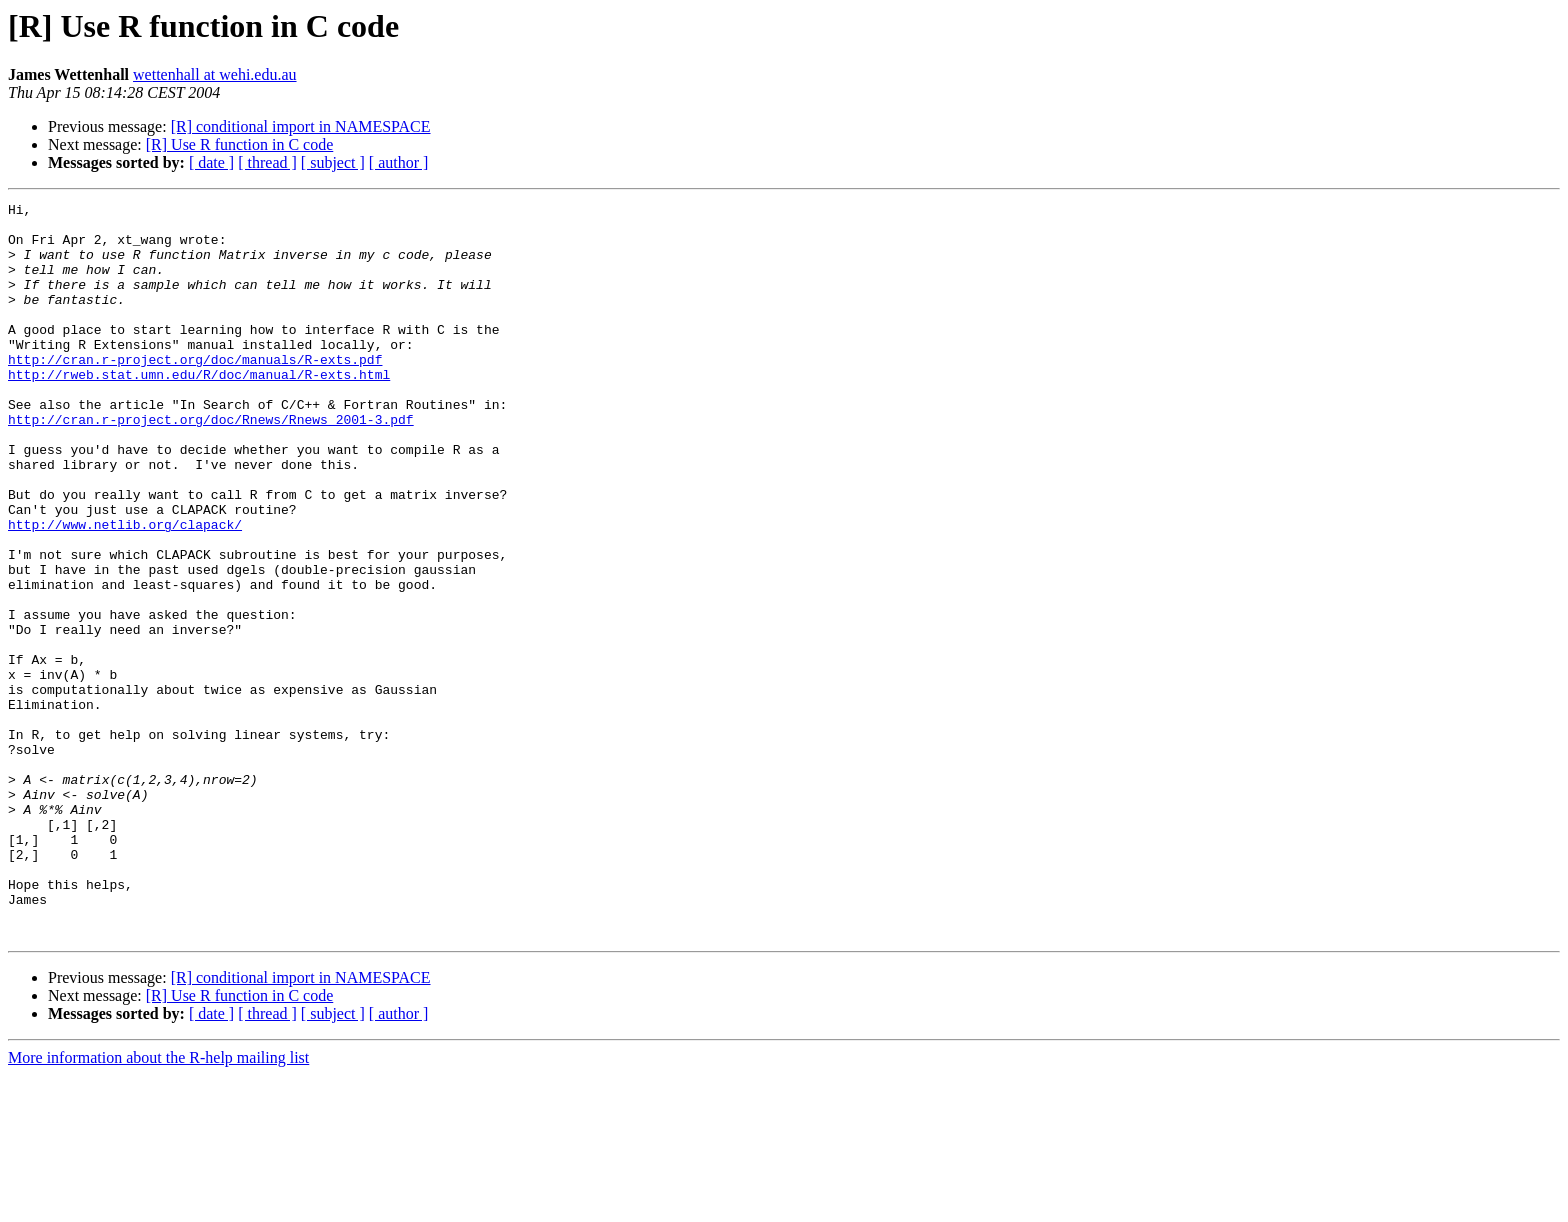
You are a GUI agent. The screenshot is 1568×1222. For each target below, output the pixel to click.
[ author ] (399, 162)
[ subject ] (333, 162)
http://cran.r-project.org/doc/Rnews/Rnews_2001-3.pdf (211, 464)
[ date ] (211, 162)
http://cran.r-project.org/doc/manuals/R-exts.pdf (195, 392)
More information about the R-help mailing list (158, 1204)
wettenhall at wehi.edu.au (215, 74)
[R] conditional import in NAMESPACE (301, 126)
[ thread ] (267, 162)
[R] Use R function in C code (240, 144)
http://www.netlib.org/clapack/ (125, 590)
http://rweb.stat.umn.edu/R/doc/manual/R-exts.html (199, 410)
